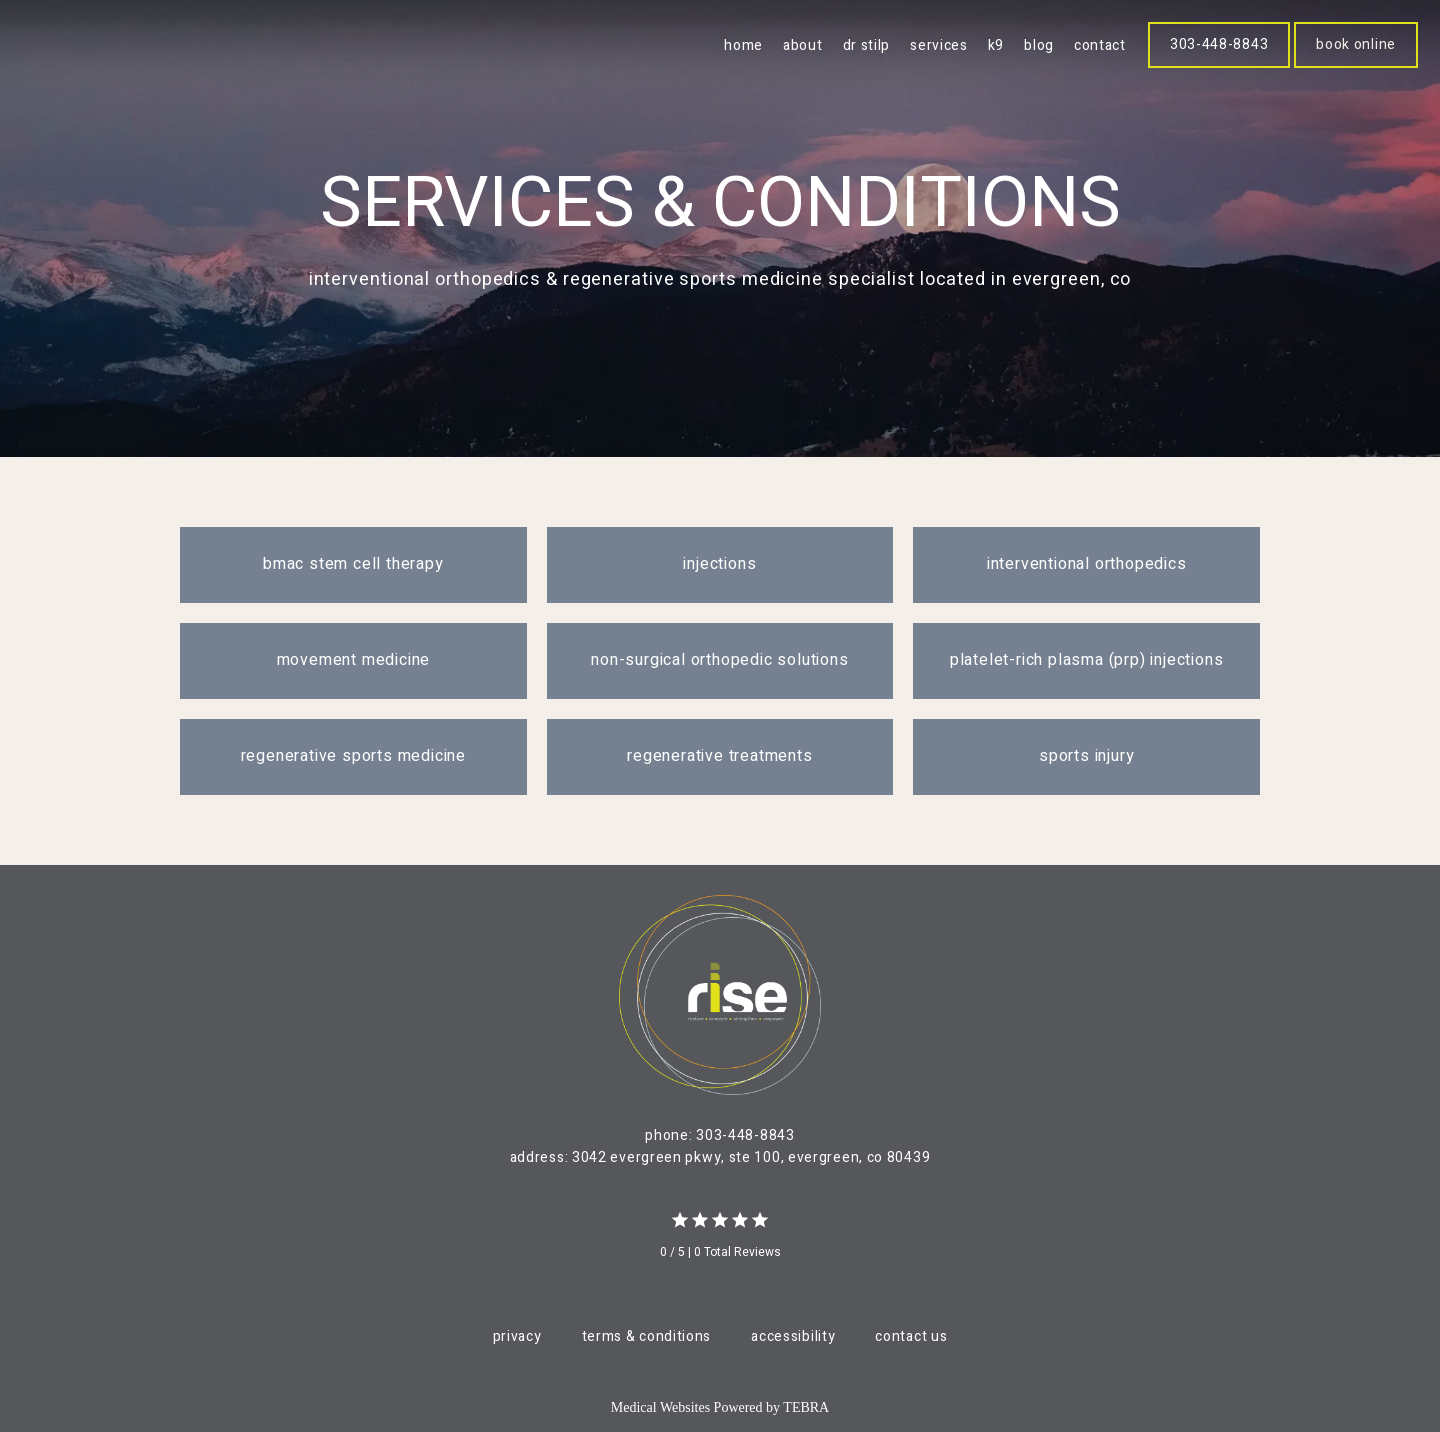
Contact (1100, 45)
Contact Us (911, 1336)
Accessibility (793, 1336)
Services (939, 45)
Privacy (517, 1336)
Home (743, 45)
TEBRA (806, 1407)
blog (1039, 45)
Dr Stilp (867, 45)
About (803, 45)
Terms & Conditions (647, 1336)
